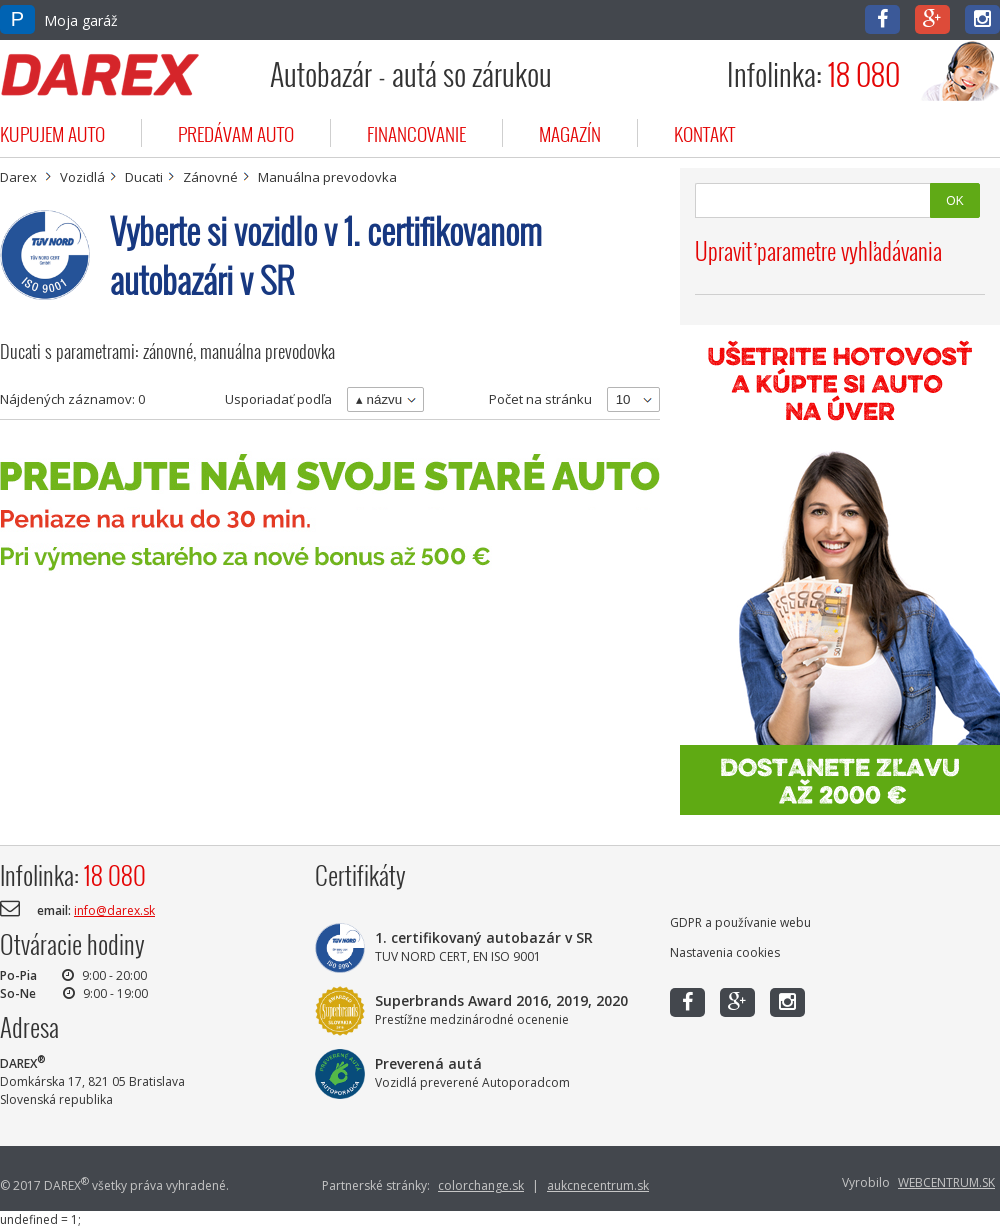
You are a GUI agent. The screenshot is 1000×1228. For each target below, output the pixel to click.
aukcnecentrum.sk (598, 1185)
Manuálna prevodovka (327, 177)
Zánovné (210, 177)
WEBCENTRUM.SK (946, 1182)
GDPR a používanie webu (740, 922)
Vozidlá (82, 177)
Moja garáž (59, 20)
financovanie (416, 133)
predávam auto (236, 133)
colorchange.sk (481, 1185)
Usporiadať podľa (278, 399)
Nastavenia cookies (725, 952)
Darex (18, 177)
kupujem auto (52, 133)
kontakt (704, 133)
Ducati (144, 177)
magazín (570, 133)
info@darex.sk (114, 910)
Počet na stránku (540, 399)
